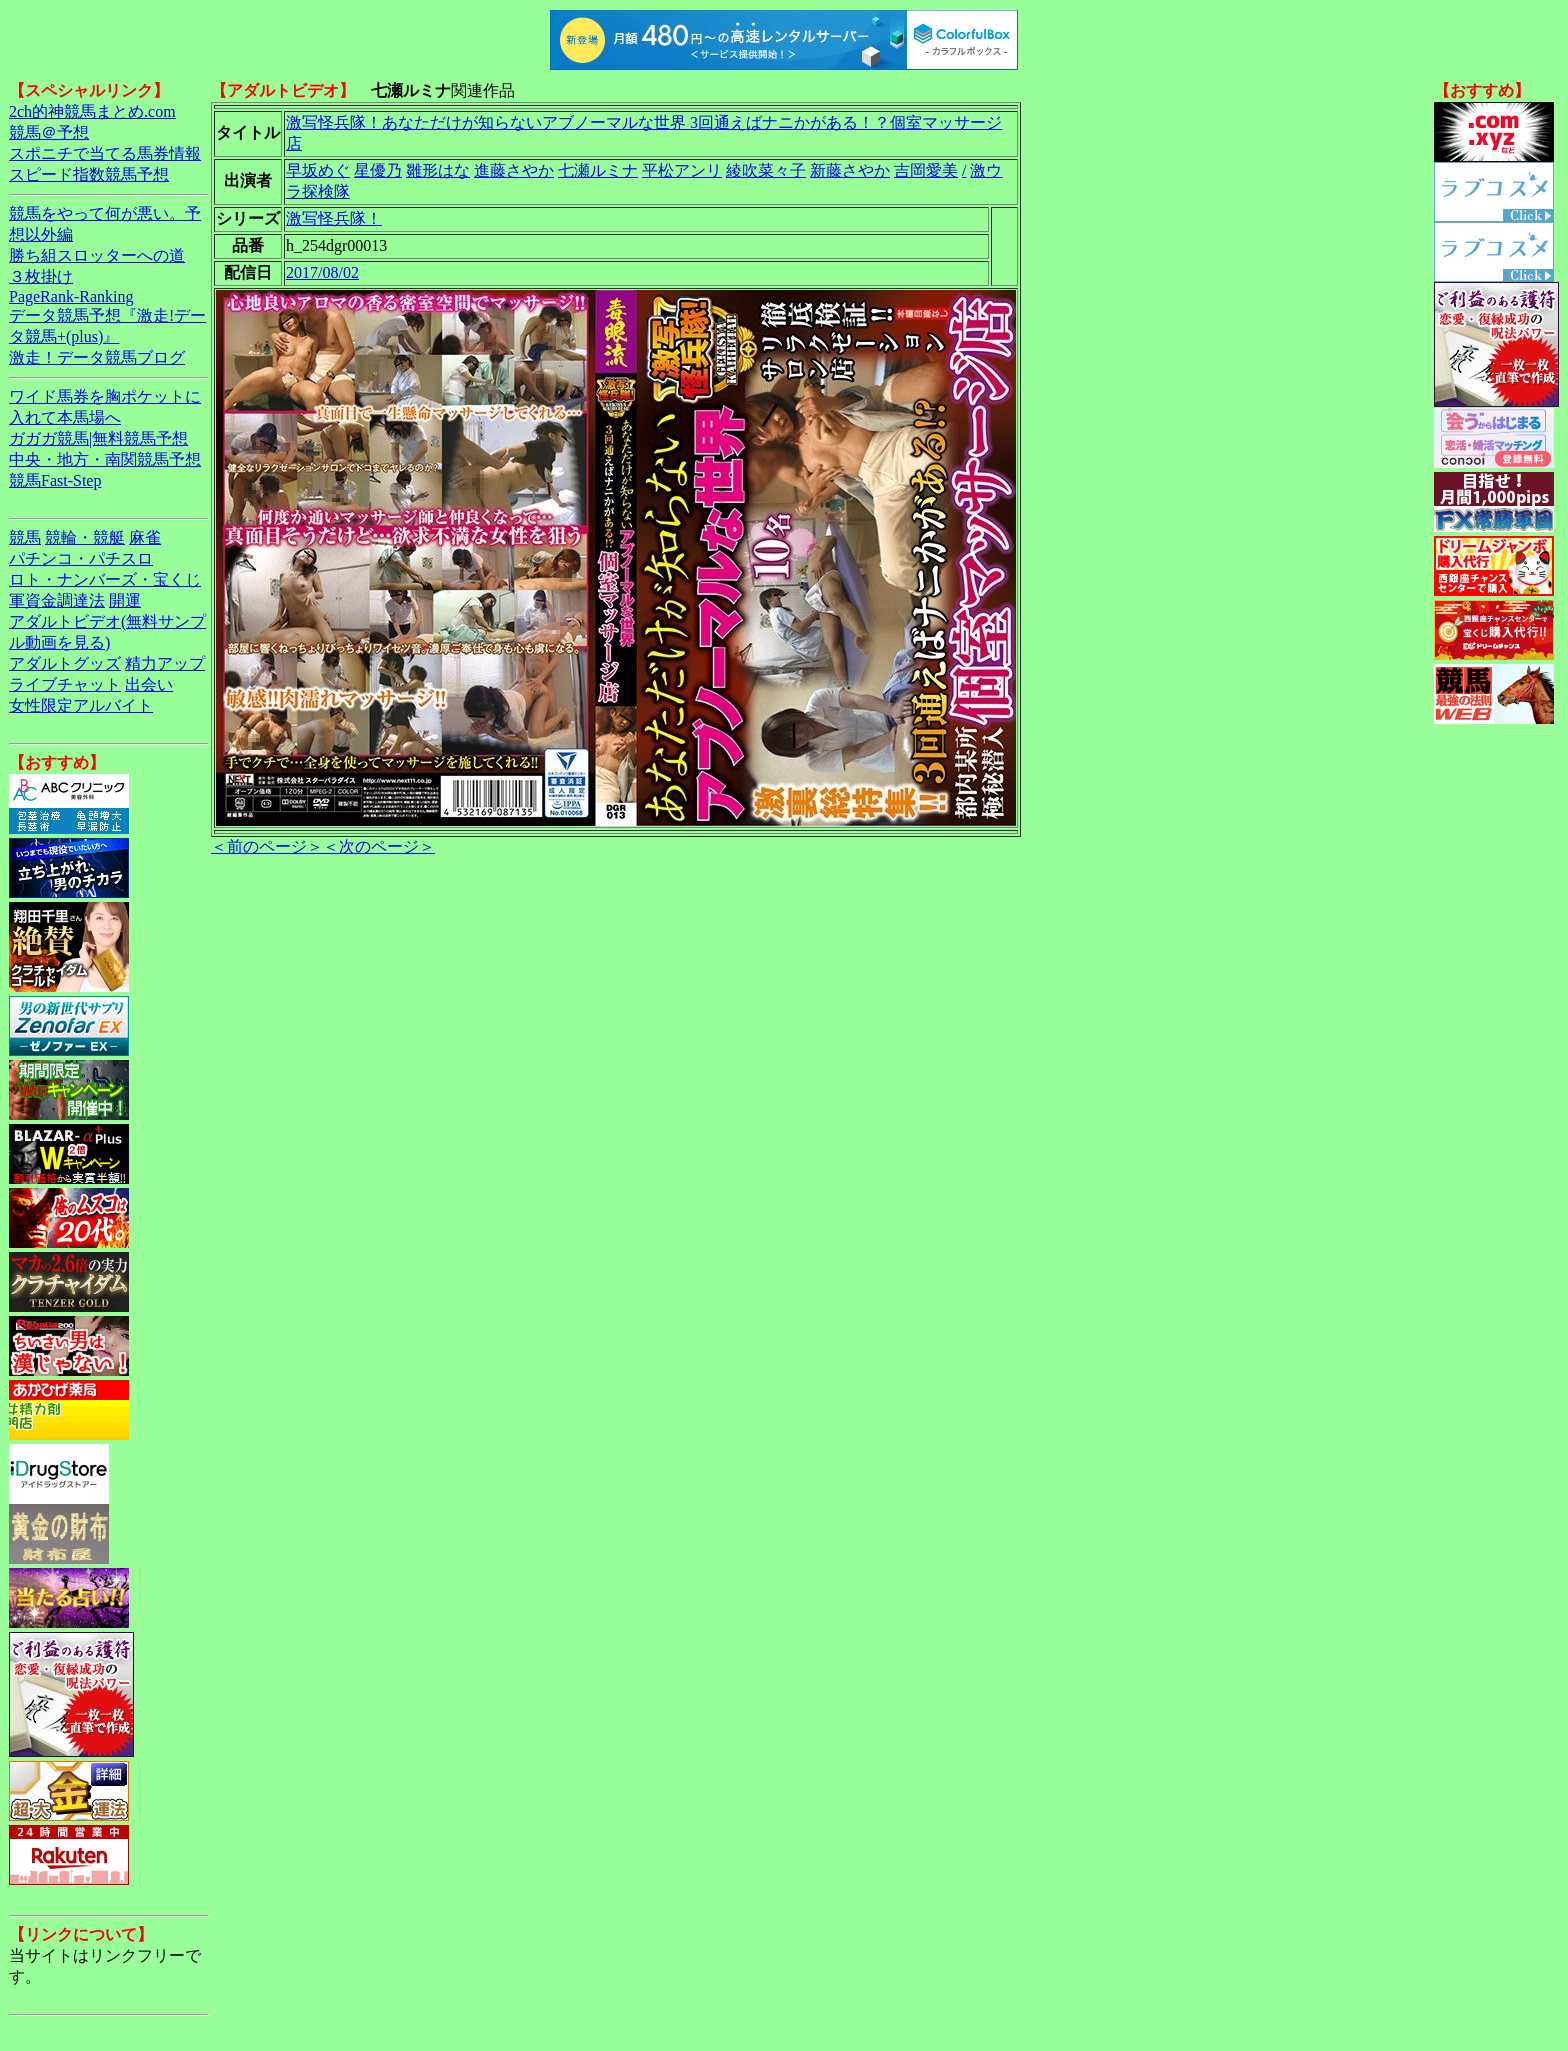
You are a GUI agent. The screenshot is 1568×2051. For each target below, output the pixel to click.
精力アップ (165, 663)
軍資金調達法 (57, 600)
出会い (149, 684)
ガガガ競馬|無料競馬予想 (98, 438)
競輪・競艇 (85, 537)
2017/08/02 (322, 272)
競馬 (25, 537)
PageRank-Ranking (71, 296)
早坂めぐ (318, 170)
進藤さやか (514, 170)
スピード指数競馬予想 (89, 174)
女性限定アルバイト (81, 705)
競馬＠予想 (49, 132)
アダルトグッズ (65, 663)
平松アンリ (682, 170)
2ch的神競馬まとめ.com (92, 111)
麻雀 (145, 537)
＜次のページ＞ (379, 846)
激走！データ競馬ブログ (97, 357)
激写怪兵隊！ (334, 218)
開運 (125, 600)
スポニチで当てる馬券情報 (105, 153)
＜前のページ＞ (267, 846)
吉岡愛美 (926, 170)
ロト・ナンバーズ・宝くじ (105, 579)
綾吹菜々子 (766, 170)
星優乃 (378, 170)
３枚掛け (41, 276)
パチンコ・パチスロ (81, 558)
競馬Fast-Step (55, 480)
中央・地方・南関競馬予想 (105, 459)
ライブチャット (65, 684)
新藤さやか (850, 170)
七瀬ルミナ (598, 170)
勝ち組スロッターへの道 (97, 255)
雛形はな (438, 170)
